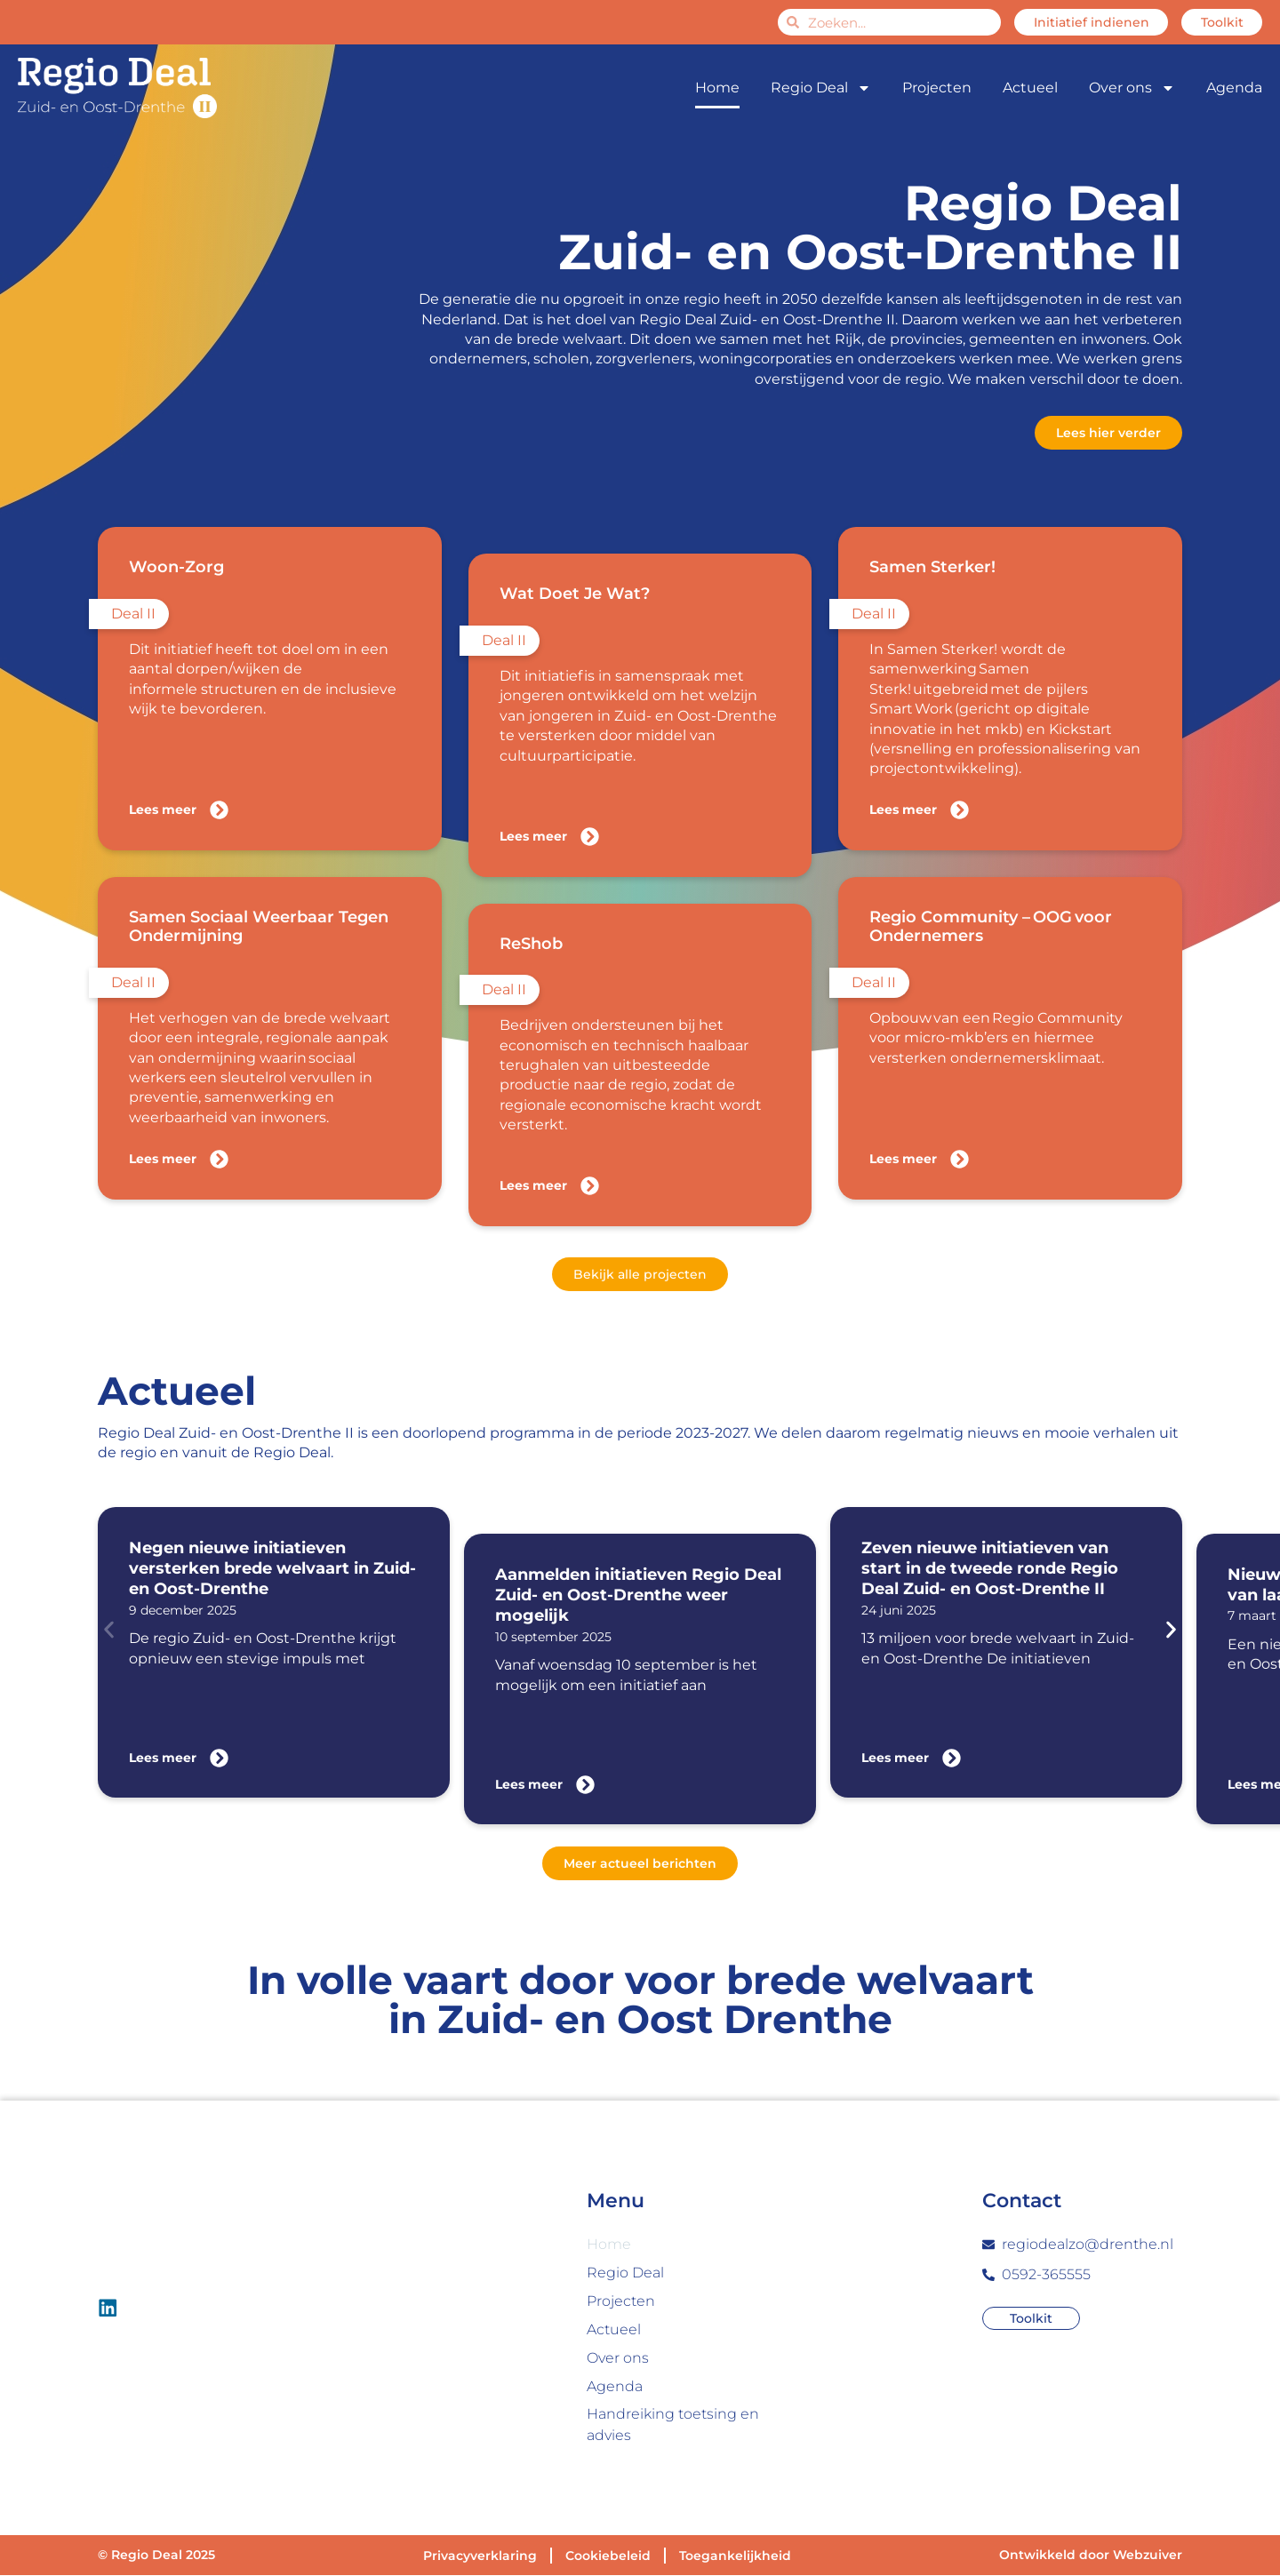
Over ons (1132, 88)
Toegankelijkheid (735, 2556)
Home (717, 87)
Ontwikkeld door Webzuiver (1090, 2556)
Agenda (1234, 87)
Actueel (1030, 87)
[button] (109, 1630)
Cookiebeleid (608, 2556)
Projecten (937, 87)
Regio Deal (821, 88)
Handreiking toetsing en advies (673, 2425)
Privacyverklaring (480, 2556)
